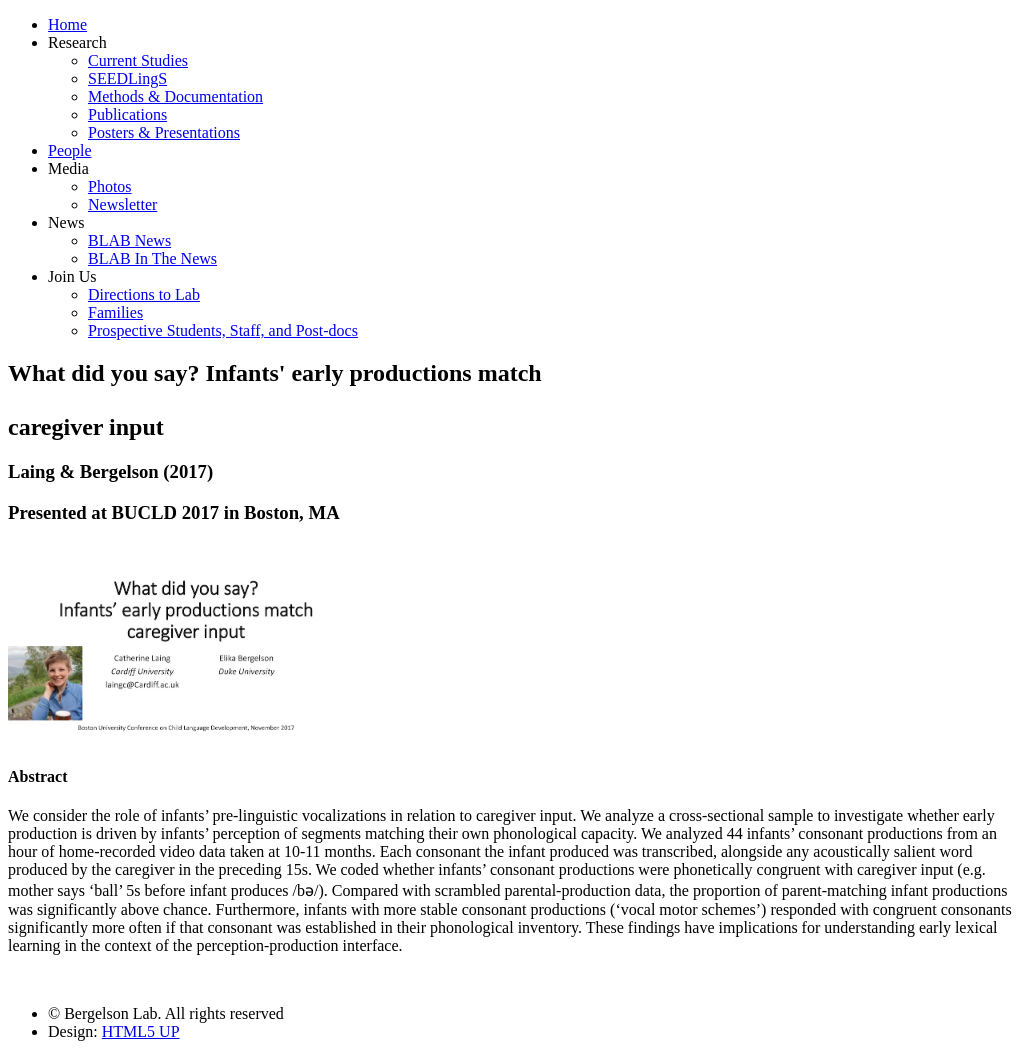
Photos (110, 186)
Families (115, 312)
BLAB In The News (152, 258)
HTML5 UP (141, 1031)
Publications (127, 114)
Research (77, 42)
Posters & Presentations (164, 132)
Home (67, 24)
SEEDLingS (127, 78)
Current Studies (138, 60)
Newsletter (122, 204)
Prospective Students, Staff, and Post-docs (223, 330)
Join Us (72, 276)
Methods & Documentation (175, 96)
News (66, 222)
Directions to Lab (144, 294)
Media (68, 168)
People (70, 150)
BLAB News (129, 240)
